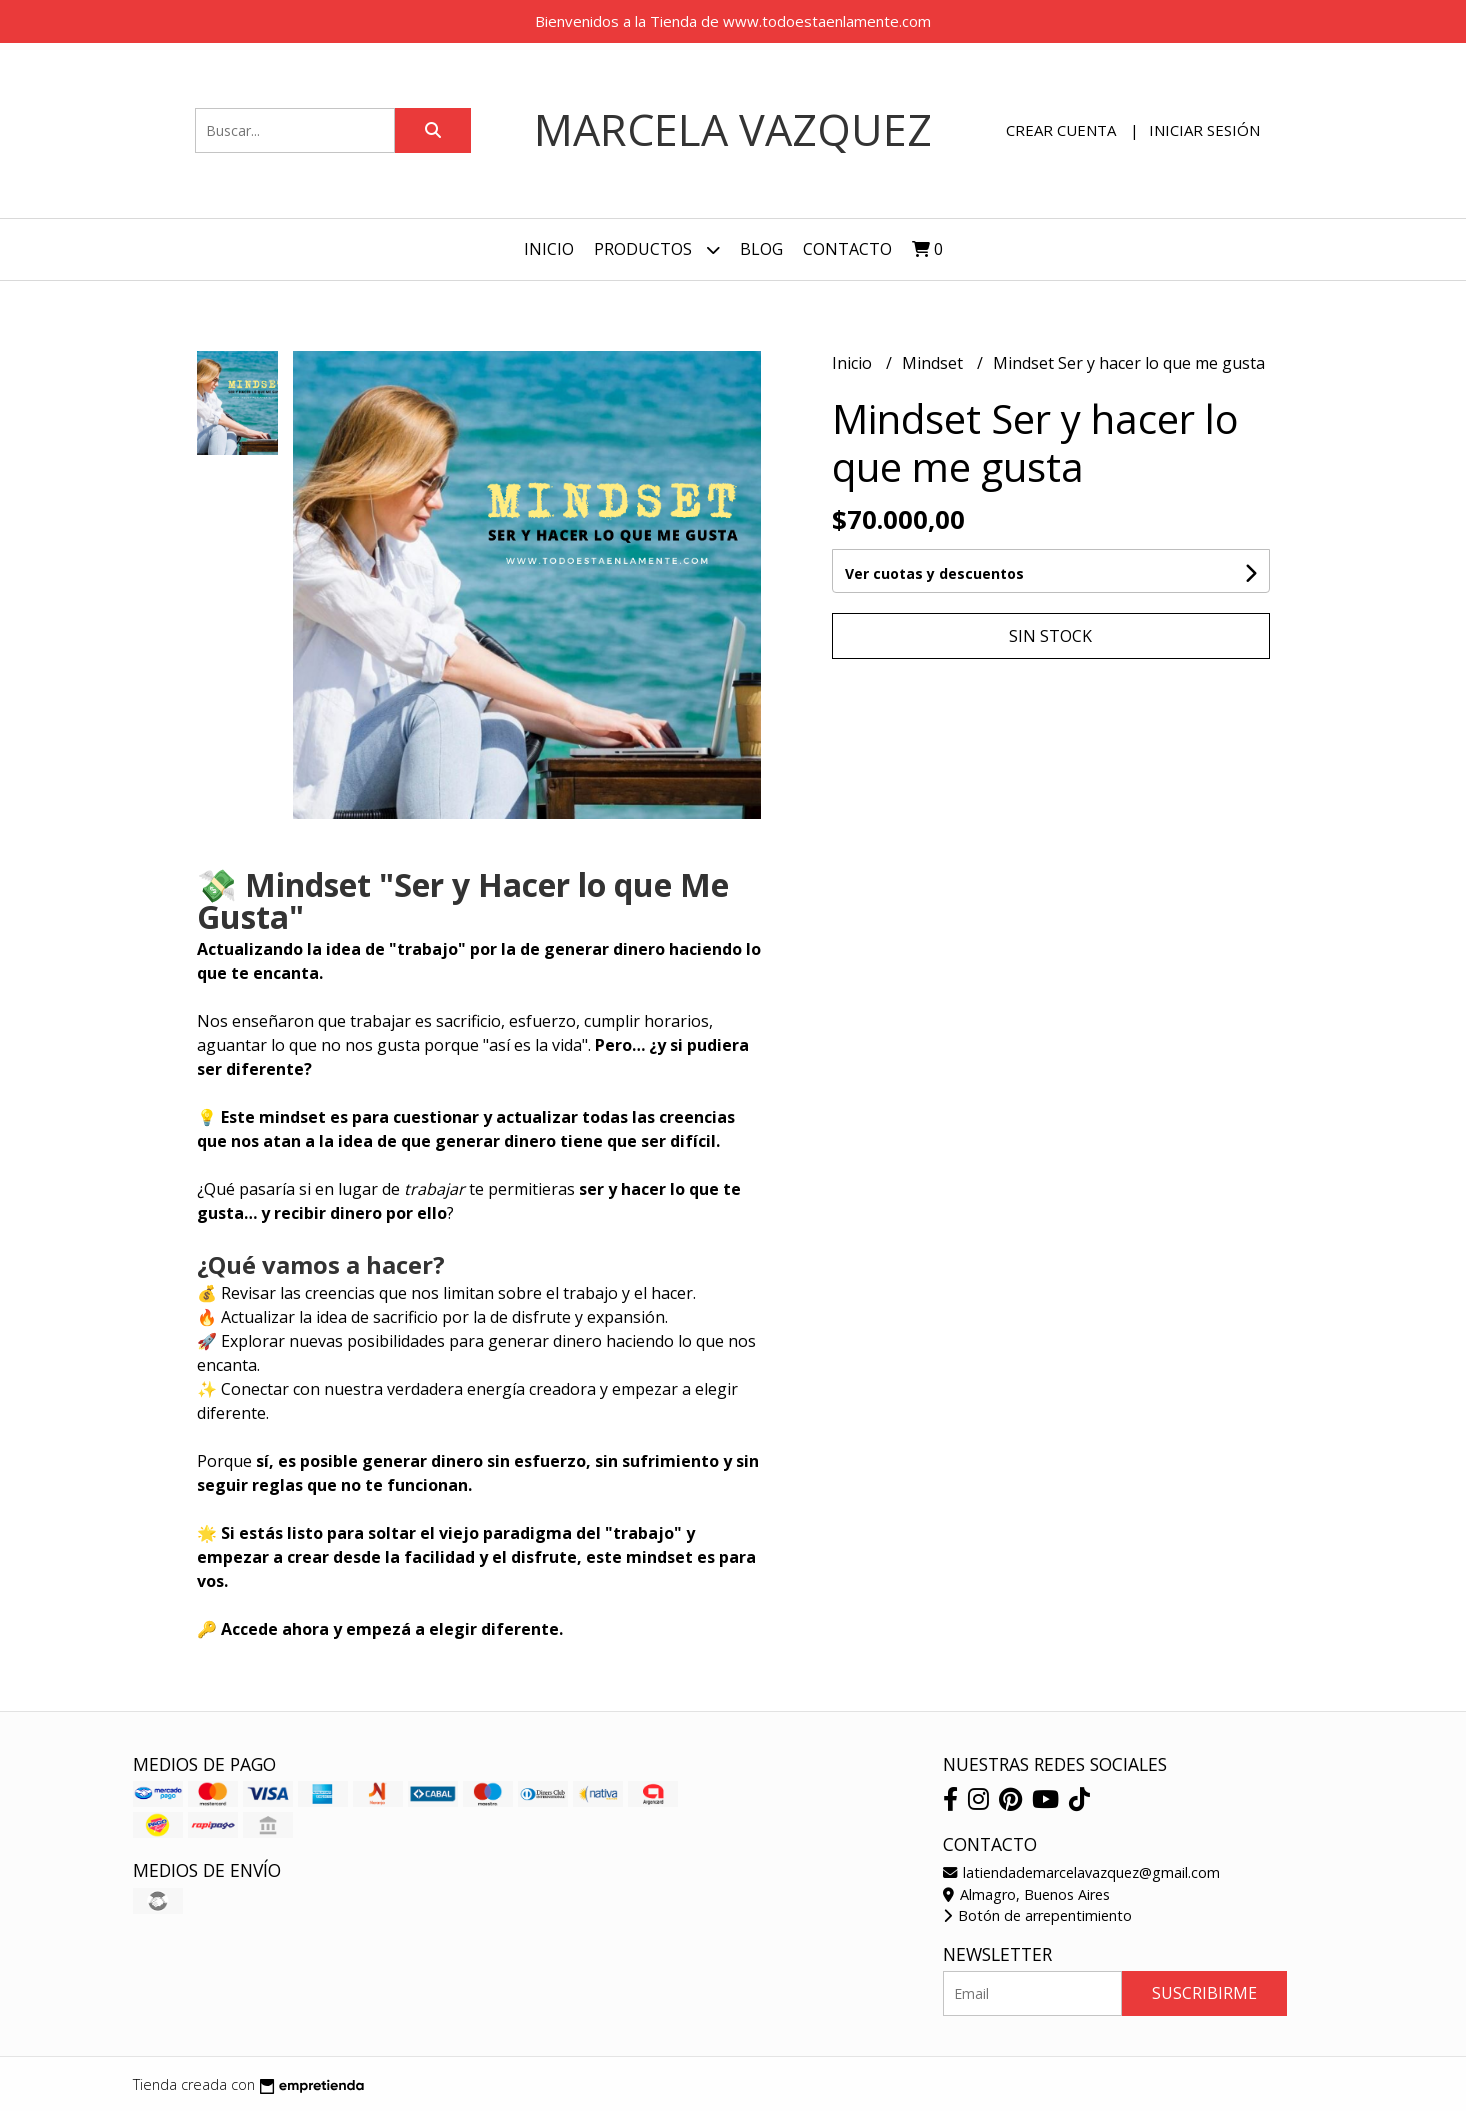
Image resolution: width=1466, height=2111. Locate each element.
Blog (761, 249)
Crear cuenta (1061, 130)
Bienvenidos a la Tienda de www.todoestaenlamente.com (733, 21)
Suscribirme (1204, 1993)
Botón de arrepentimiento (1037, 1915)
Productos (657, 249)
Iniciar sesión (1204, 130)
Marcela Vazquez (733, 129)
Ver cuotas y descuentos (934, 573)
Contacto (847, 249)
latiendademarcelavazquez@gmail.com (1081, 1872)
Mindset (934, 363)
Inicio (549, 249)
